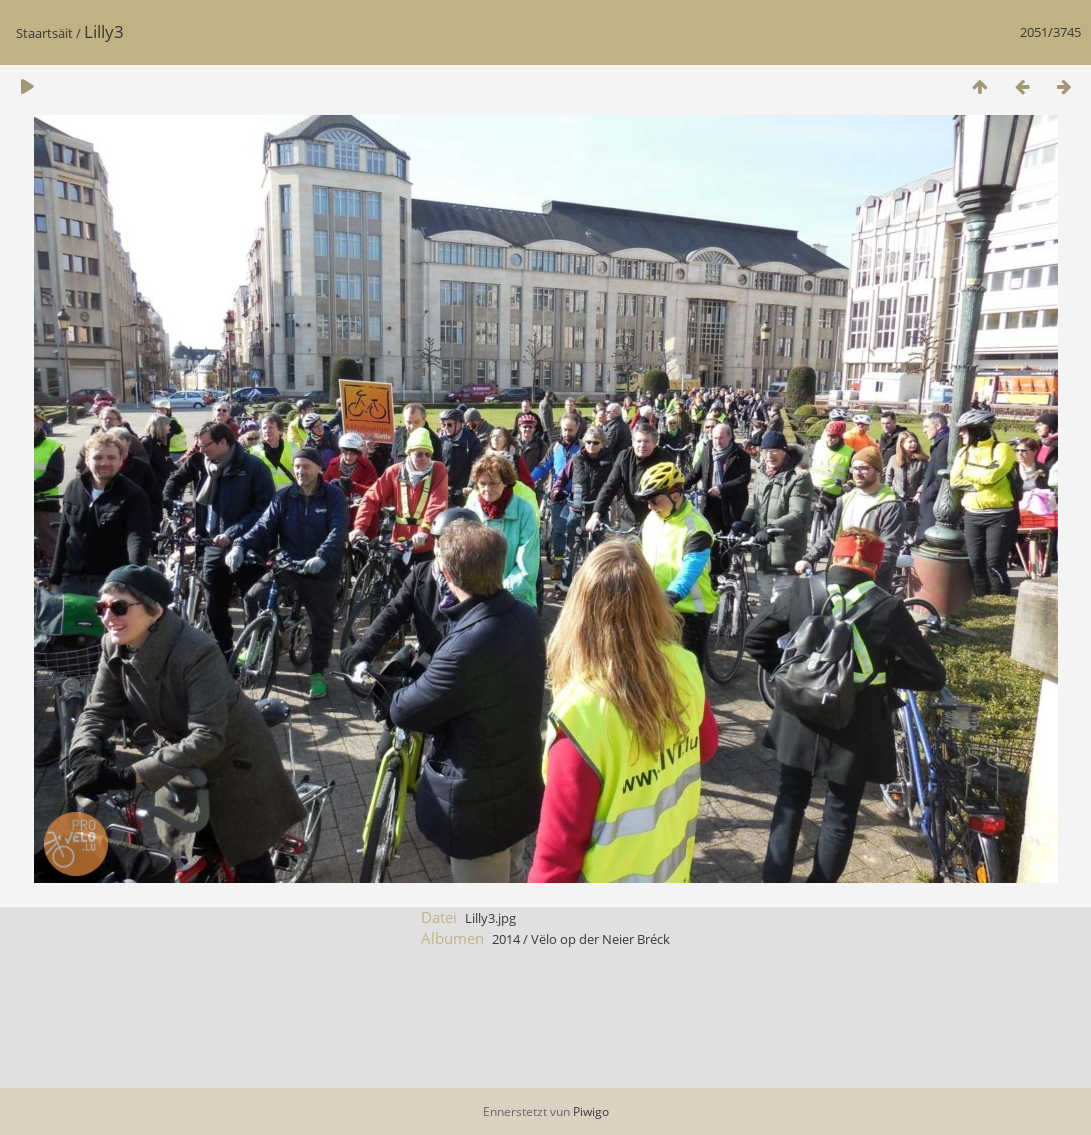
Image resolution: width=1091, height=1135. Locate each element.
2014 (506, 939)
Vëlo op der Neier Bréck (600, 939)
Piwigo (591, 1111)
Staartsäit (44, 33)
